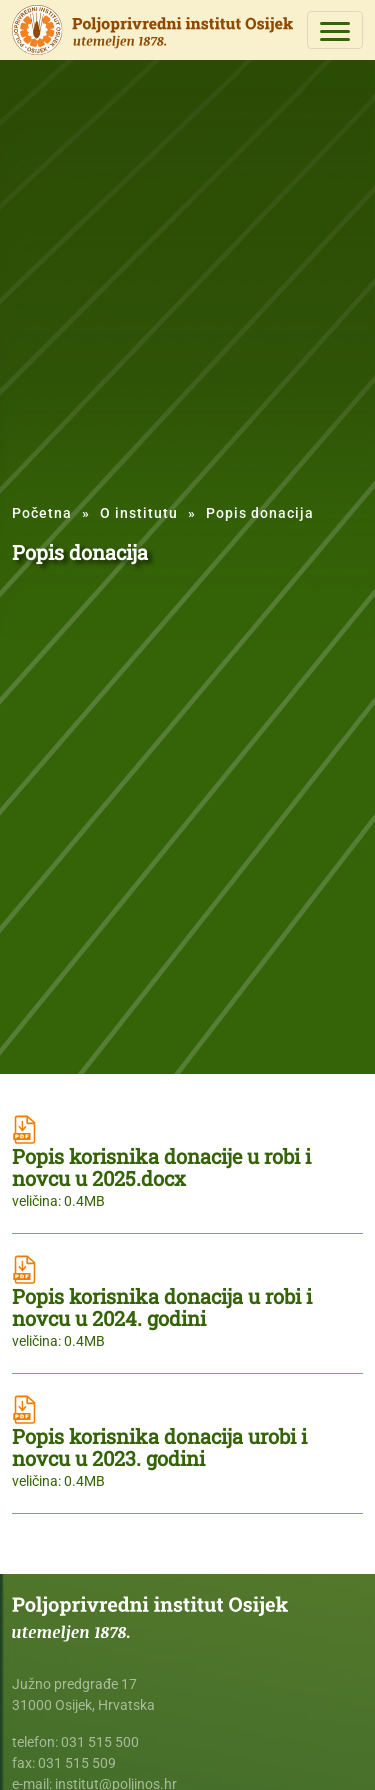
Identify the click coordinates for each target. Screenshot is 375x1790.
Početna (42, 513)
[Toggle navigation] (335, 30)
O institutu (139, 513)
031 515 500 (100, 1742)
